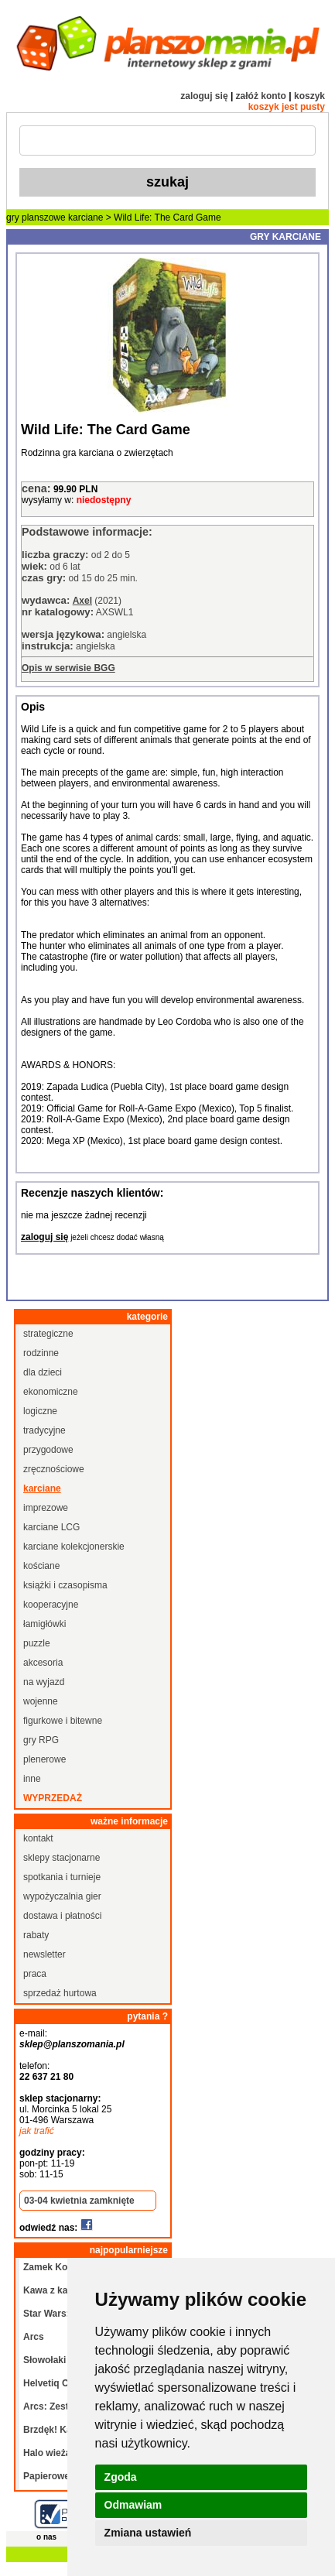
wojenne (40, 1701)
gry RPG (41, 1740)
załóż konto (261, 96)
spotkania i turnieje (62, 1877)
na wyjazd (43, 1682)
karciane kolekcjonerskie (74, 1546)
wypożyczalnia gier (62, 1896)
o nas (46, 2537)
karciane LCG (51, 1527)
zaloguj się (203, 96)
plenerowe (44, 1759)
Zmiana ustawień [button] (148, 2532)
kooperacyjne (50, 1604)
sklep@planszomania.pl (72, 2044)
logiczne (40, 1411)
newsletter (44, 1954)
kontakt (38, 1838)
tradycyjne (44, 1430)
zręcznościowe (53, 1469)
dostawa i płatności (62, 1915)
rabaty (36, 1935)
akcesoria (43, 1662)
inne (32, 1778)
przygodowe (48, 1449)
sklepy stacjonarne (61, 1857)
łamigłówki (44, 1624)
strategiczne (48, 1333)
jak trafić (36, 2131)
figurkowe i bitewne (62, 1720)
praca (34, 1973)
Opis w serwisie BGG (68, 668)
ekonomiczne (50, 1391)
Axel (82, 600)
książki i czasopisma (65, 1585)
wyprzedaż (52, 1798)
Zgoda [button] (120, 2477)
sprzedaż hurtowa (60, 1993)
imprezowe (45, 1507)
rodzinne (41, 1353)
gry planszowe (36, 217)
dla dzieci (42, 1372)
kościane (41, 1565)
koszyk (309, 96)
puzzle (36, 1643)
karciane (85, 217)
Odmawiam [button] (133, 2505)
